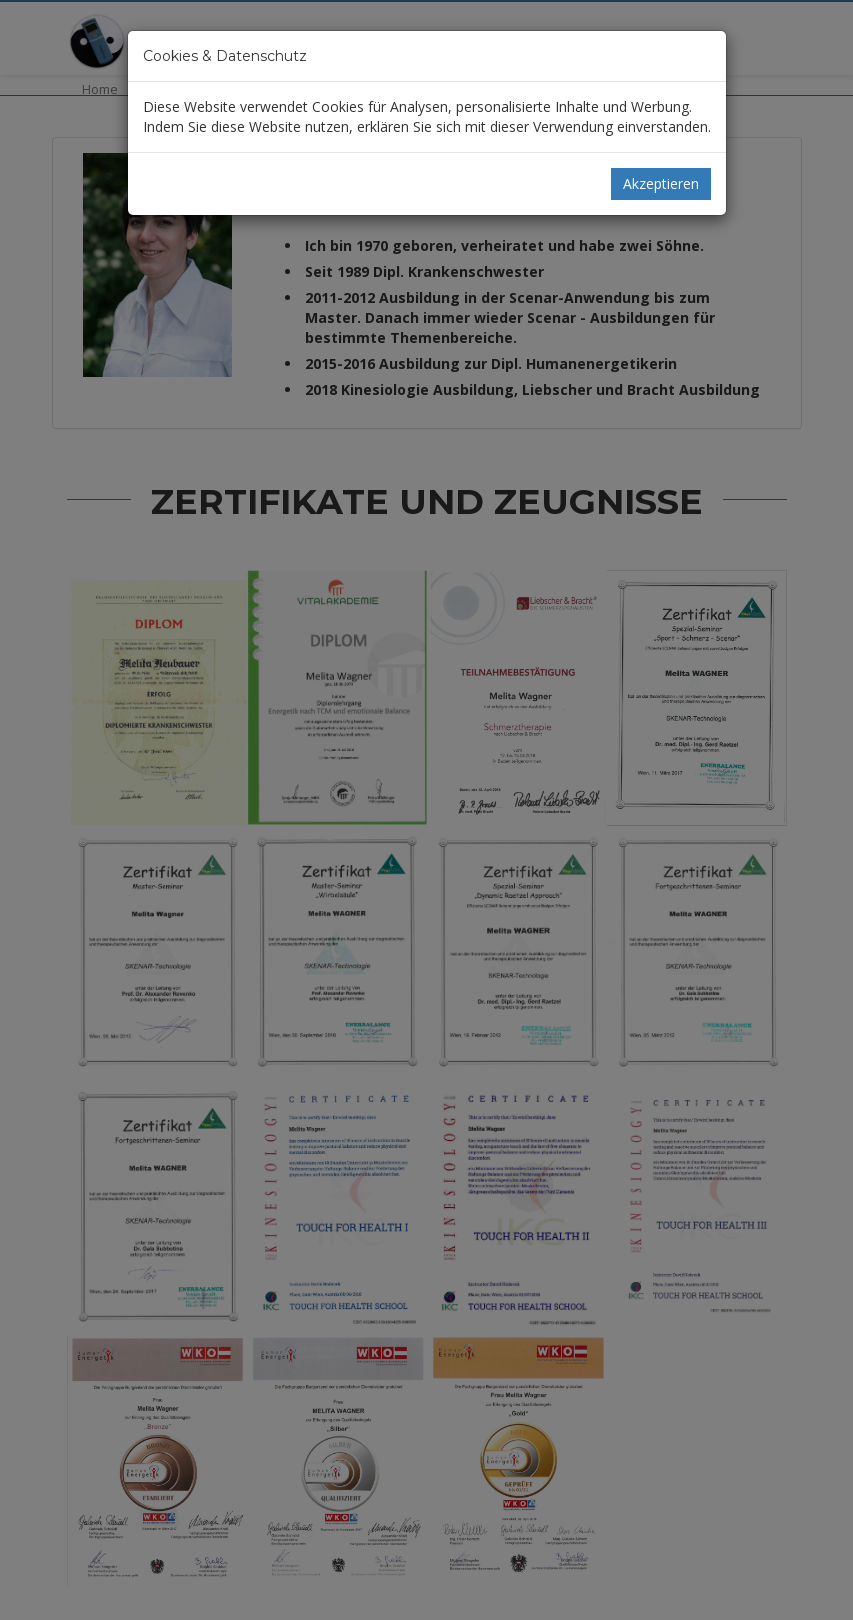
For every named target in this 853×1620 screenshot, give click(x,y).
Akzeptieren (661, 183)
